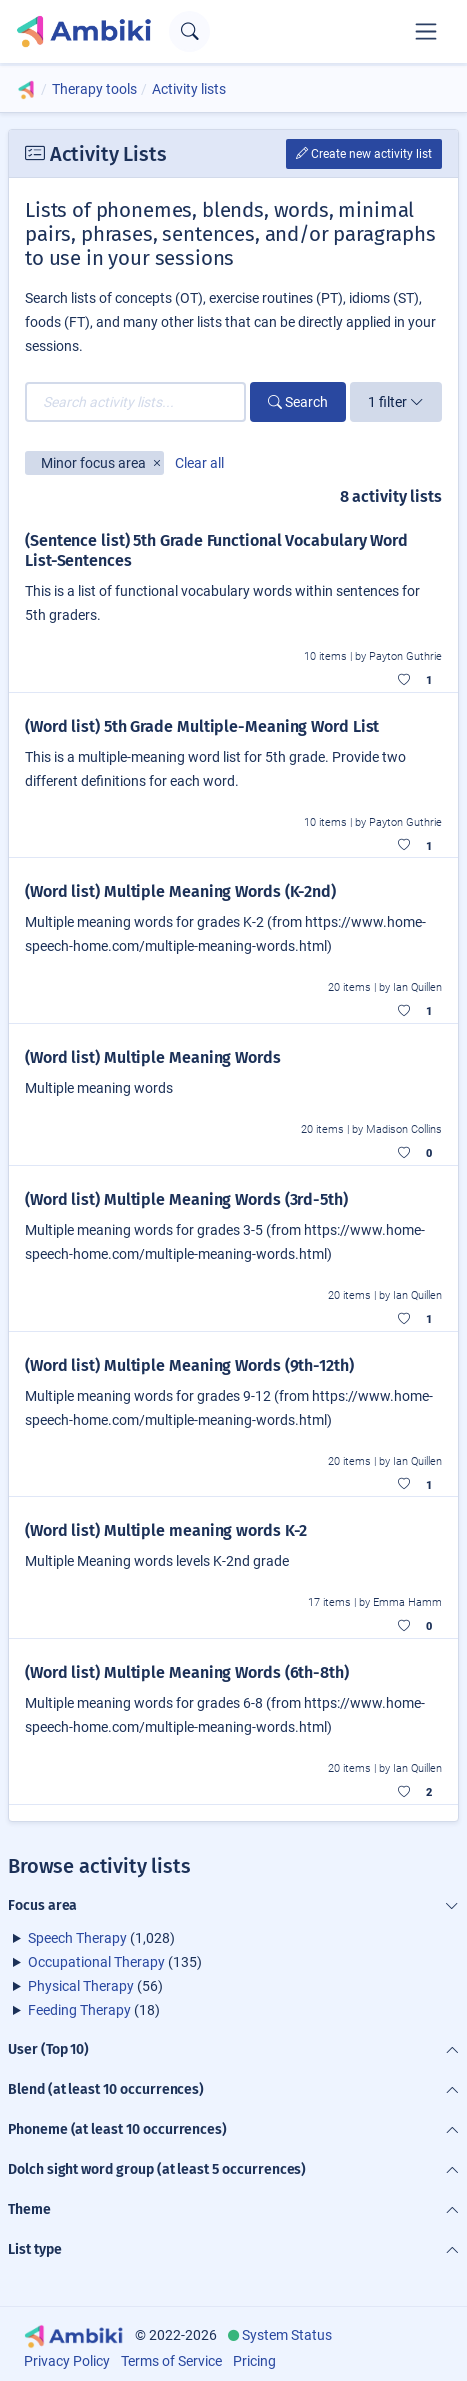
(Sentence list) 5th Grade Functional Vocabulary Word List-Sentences (216, 550)
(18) (94, 2010)
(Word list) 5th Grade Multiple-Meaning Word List (202, 726)
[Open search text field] (189, 31)
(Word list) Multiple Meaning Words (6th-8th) (187, 1672)
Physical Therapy (81, 1986)
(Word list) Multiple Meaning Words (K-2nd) (180, 891)
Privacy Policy (67, 2361)
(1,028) (101, 1938)
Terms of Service (171, 2361)
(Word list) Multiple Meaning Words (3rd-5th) (186, 1199)
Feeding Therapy (79, 2010)
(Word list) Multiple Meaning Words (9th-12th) (189, 1365)
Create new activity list (364, 154)
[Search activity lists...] (135, 402)
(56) (95, 1986)
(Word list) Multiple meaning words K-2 (166, 1530)
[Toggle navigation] (426, 31)
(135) (115, 1962)
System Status (287, 2335)
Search (298, 402)
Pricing (254, 2361)
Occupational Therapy (96, 1962)
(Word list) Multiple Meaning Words (153, 1057)
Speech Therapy (77, 1938)
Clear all (199, 463)
